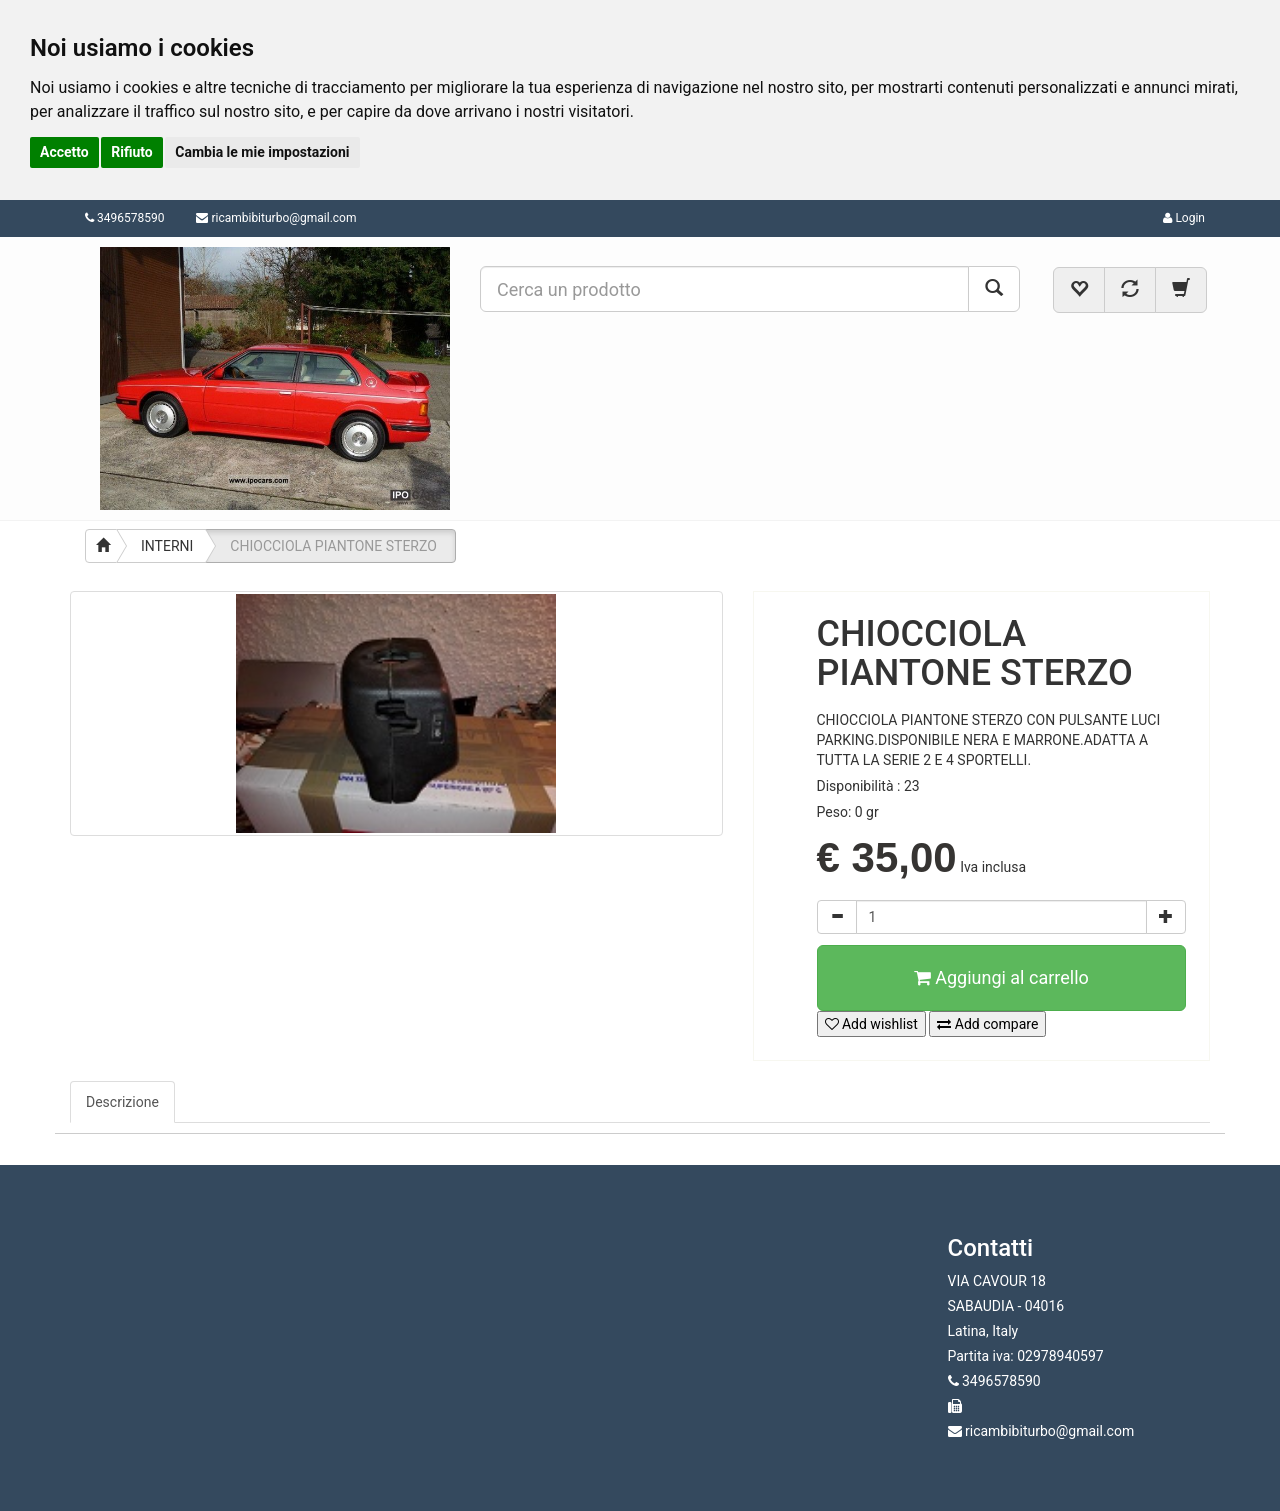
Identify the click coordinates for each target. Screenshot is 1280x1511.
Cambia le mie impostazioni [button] (262, 152)
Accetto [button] (64, 152)
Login (1184, 218)
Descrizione (122, 1102)
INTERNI (167, 546)
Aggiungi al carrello (1001, 977)
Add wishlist (871, 1024)
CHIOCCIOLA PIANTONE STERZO (333, 546)
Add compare (987, 1024)
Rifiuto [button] (132, 152)
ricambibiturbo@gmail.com (283, 218)
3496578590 (124, 218)
